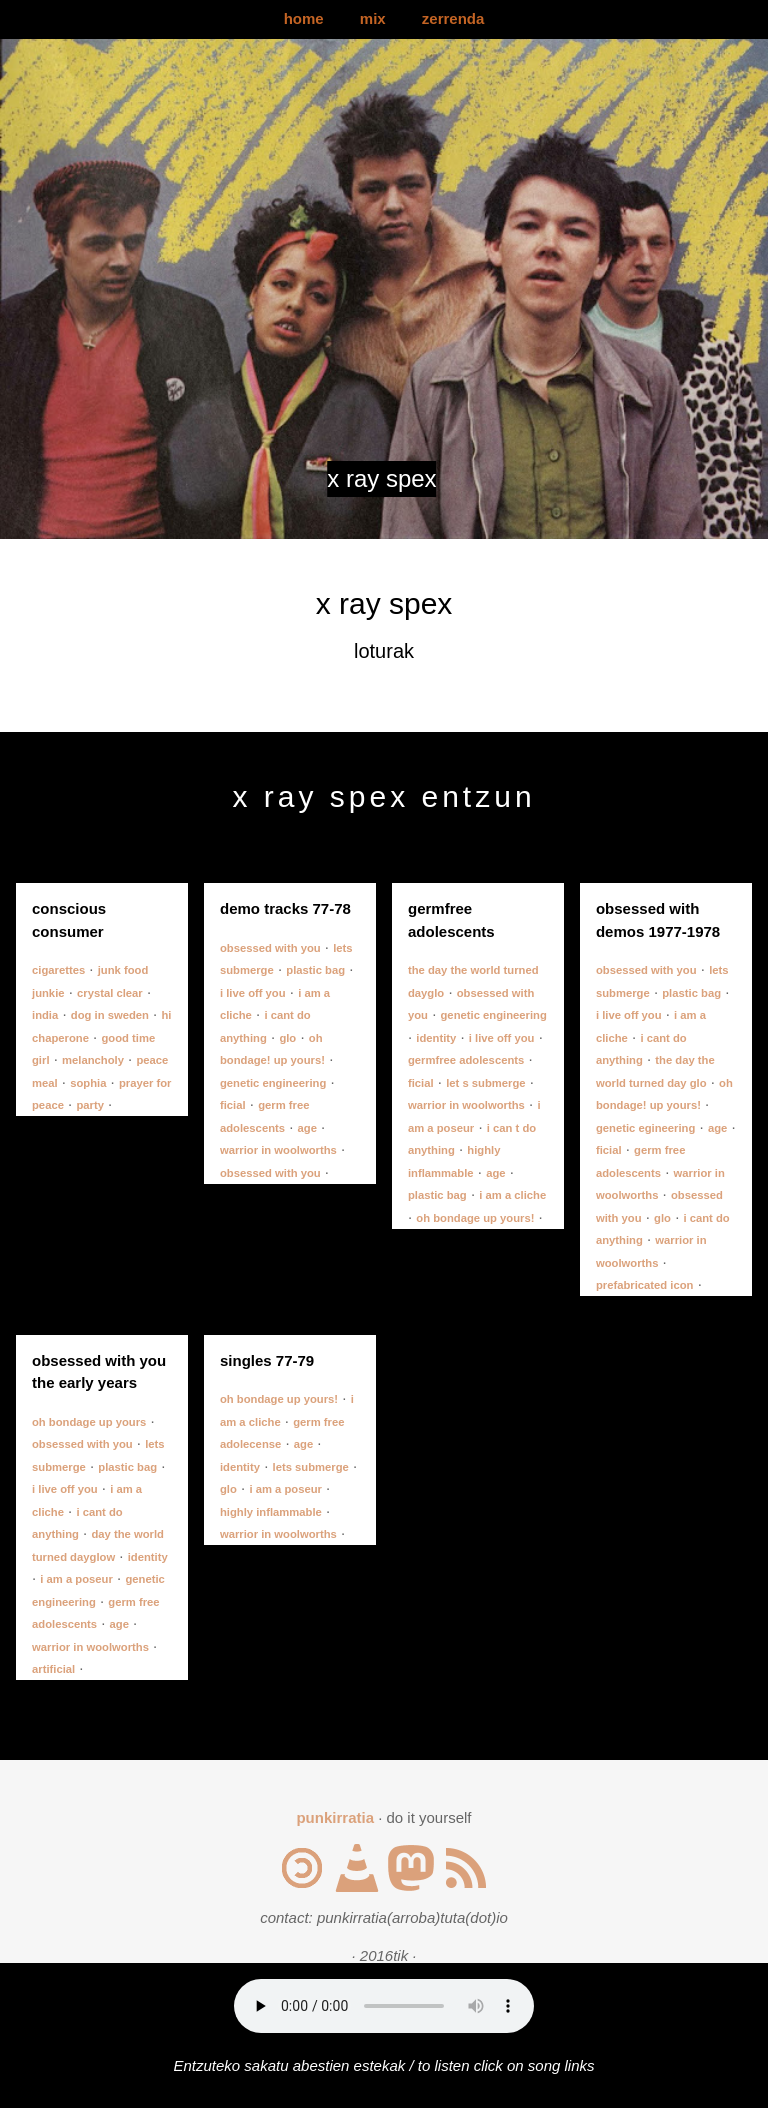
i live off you (253, 993)
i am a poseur (76, 1579)
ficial (233, 1105)
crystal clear (110, 993)
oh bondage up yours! (475, 1218)
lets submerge (311, 1467)
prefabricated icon (645, 1285)
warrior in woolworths (278, 1150)
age (307, 1128)
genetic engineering (273, 1083)
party (90, 1105)
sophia (88, 1083)
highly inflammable (271, 1512)
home (304, 18)
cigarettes (58, 970)
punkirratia (335, 1817)
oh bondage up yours (89, 1422)
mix (373, 18)
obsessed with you (270, 948)
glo (287, 1038)
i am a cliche (512, 1195)
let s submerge (485, 1083)
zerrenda (453, 18)
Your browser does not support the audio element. (384, 2006)
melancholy (93, 1060)
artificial (53, 1669)
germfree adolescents (466, 1060)
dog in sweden (110, 1015)
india (45, 1015)
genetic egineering (645, 1128)
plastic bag (315, 970)
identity (436, 1038)
